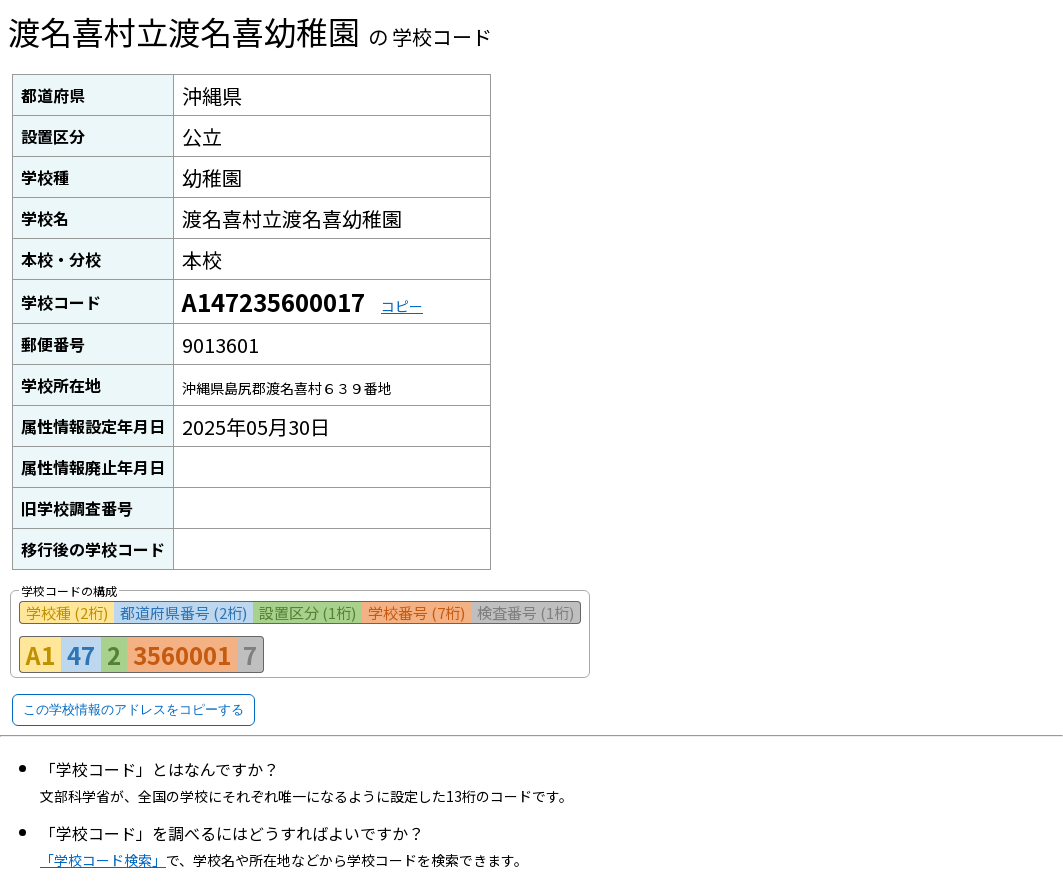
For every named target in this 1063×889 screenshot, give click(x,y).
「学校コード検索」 (103, 860)
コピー (402, 306)
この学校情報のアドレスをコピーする (133, 709)
